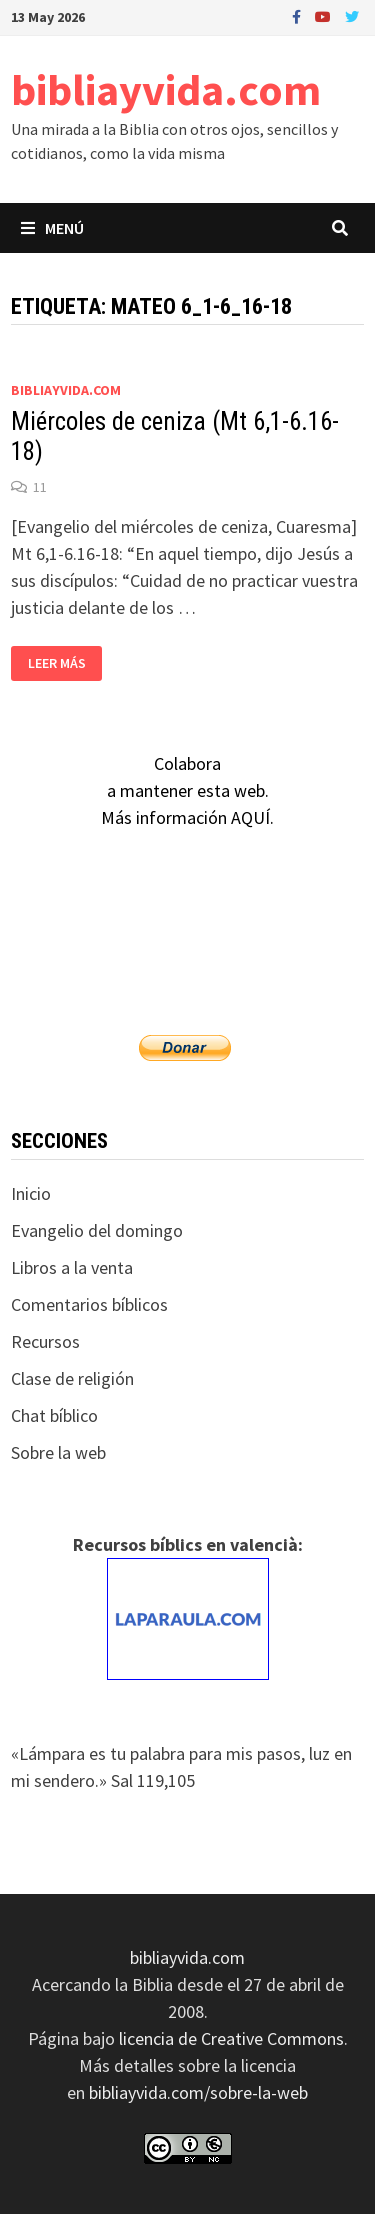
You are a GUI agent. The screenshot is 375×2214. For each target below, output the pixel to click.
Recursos (45, 1341)
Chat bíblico (54, 1415)
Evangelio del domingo (97, 1230)
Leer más (61, 663)
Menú (52, 228)
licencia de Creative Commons (231, 2038)
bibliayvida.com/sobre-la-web (198, 2092)
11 (40, 487)
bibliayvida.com (166, 89)
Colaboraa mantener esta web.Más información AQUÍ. (187, 790)
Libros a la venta (72, 1267)
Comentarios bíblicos (89, 1304)
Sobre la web (58, 1452)
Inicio (31, 1193)
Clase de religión (72, 1378)
